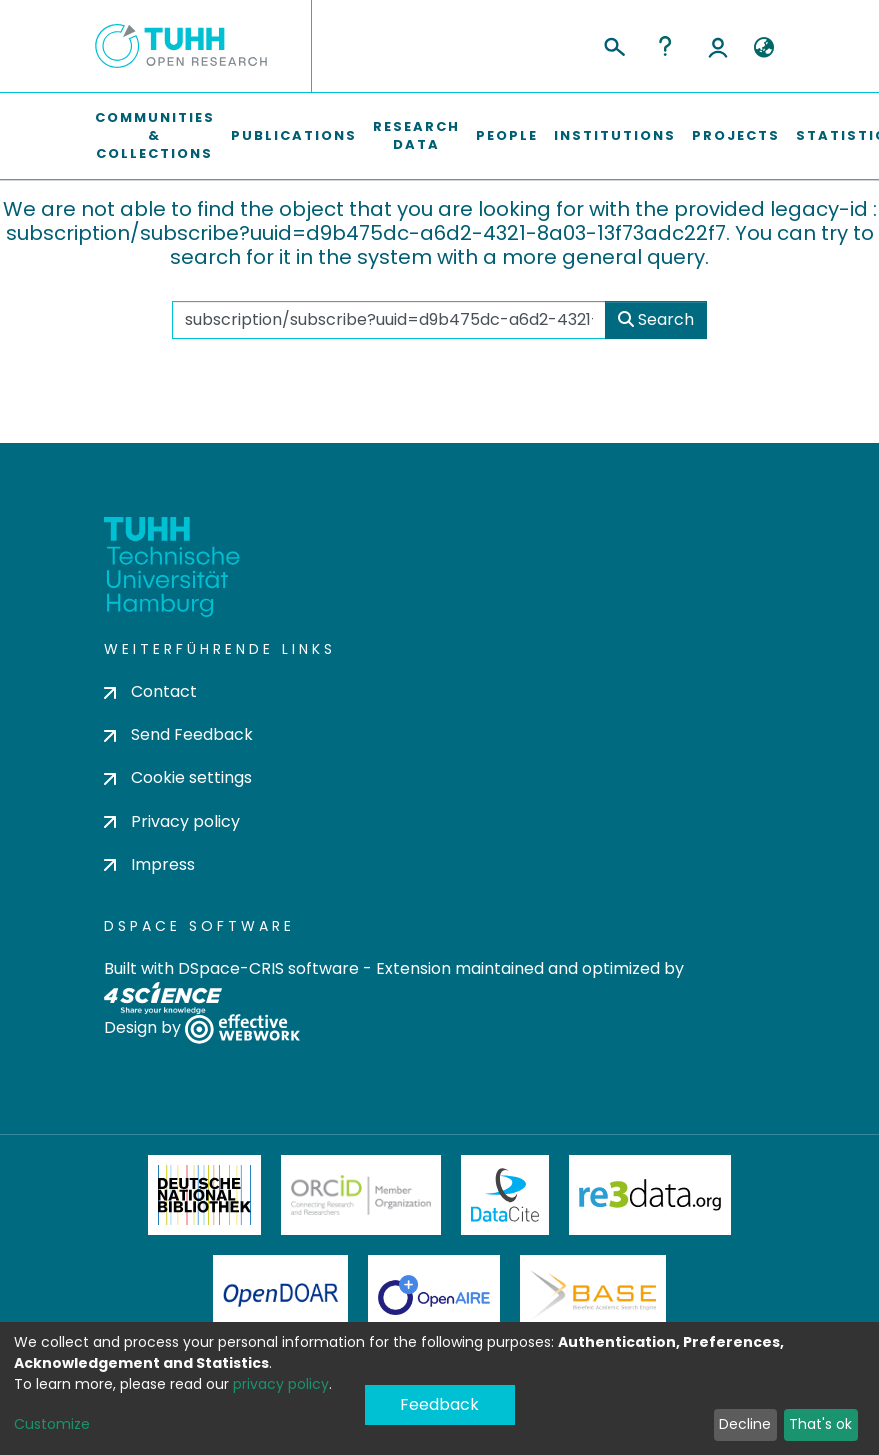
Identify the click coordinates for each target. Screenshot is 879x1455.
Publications (294, 135)
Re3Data (650, 1195)
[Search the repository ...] (389, 320)
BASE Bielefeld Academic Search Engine (593, 1295)
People (507, 135)
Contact (150, 691)
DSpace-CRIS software (268, 968)
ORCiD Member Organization (361, 1195)
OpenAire (434, 1295)
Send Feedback (178, 734)
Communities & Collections (155, 135)
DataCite (505, 1195)
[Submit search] (613, 44)
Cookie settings (178, 777)
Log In (718, 46)
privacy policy (281, 1384)
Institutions (615, 135)
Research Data (416, 135)
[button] (764, 48)
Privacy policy (172, 821)
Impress (149, 864)
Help (665, 46)
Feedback (439, 1404)
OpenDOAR (281, 1295)
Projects (736, 135)
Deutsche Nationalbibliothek (205, 1195)
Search (656, 319)
